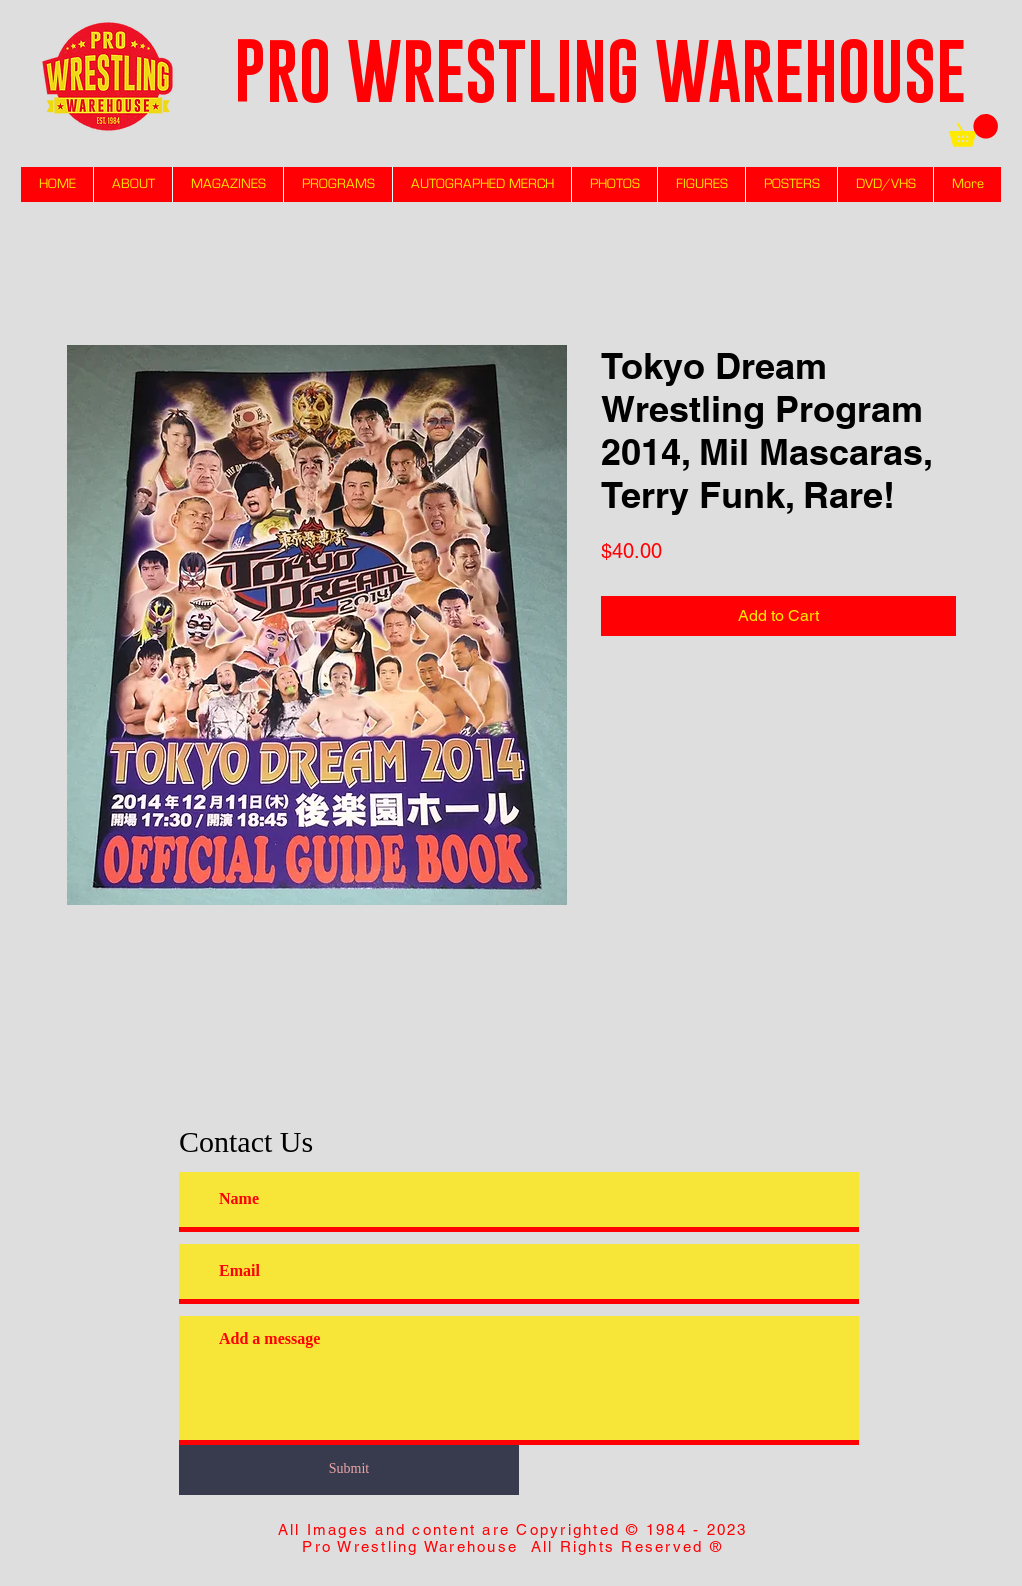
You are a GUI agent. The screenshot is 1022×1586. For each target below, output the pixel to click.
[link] (973, 130)
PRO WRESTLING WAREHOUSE (600, 70)
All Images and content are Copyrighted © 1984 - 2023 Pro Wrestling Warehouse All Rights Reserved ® (513, 1538)
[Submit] (349, 1468)
